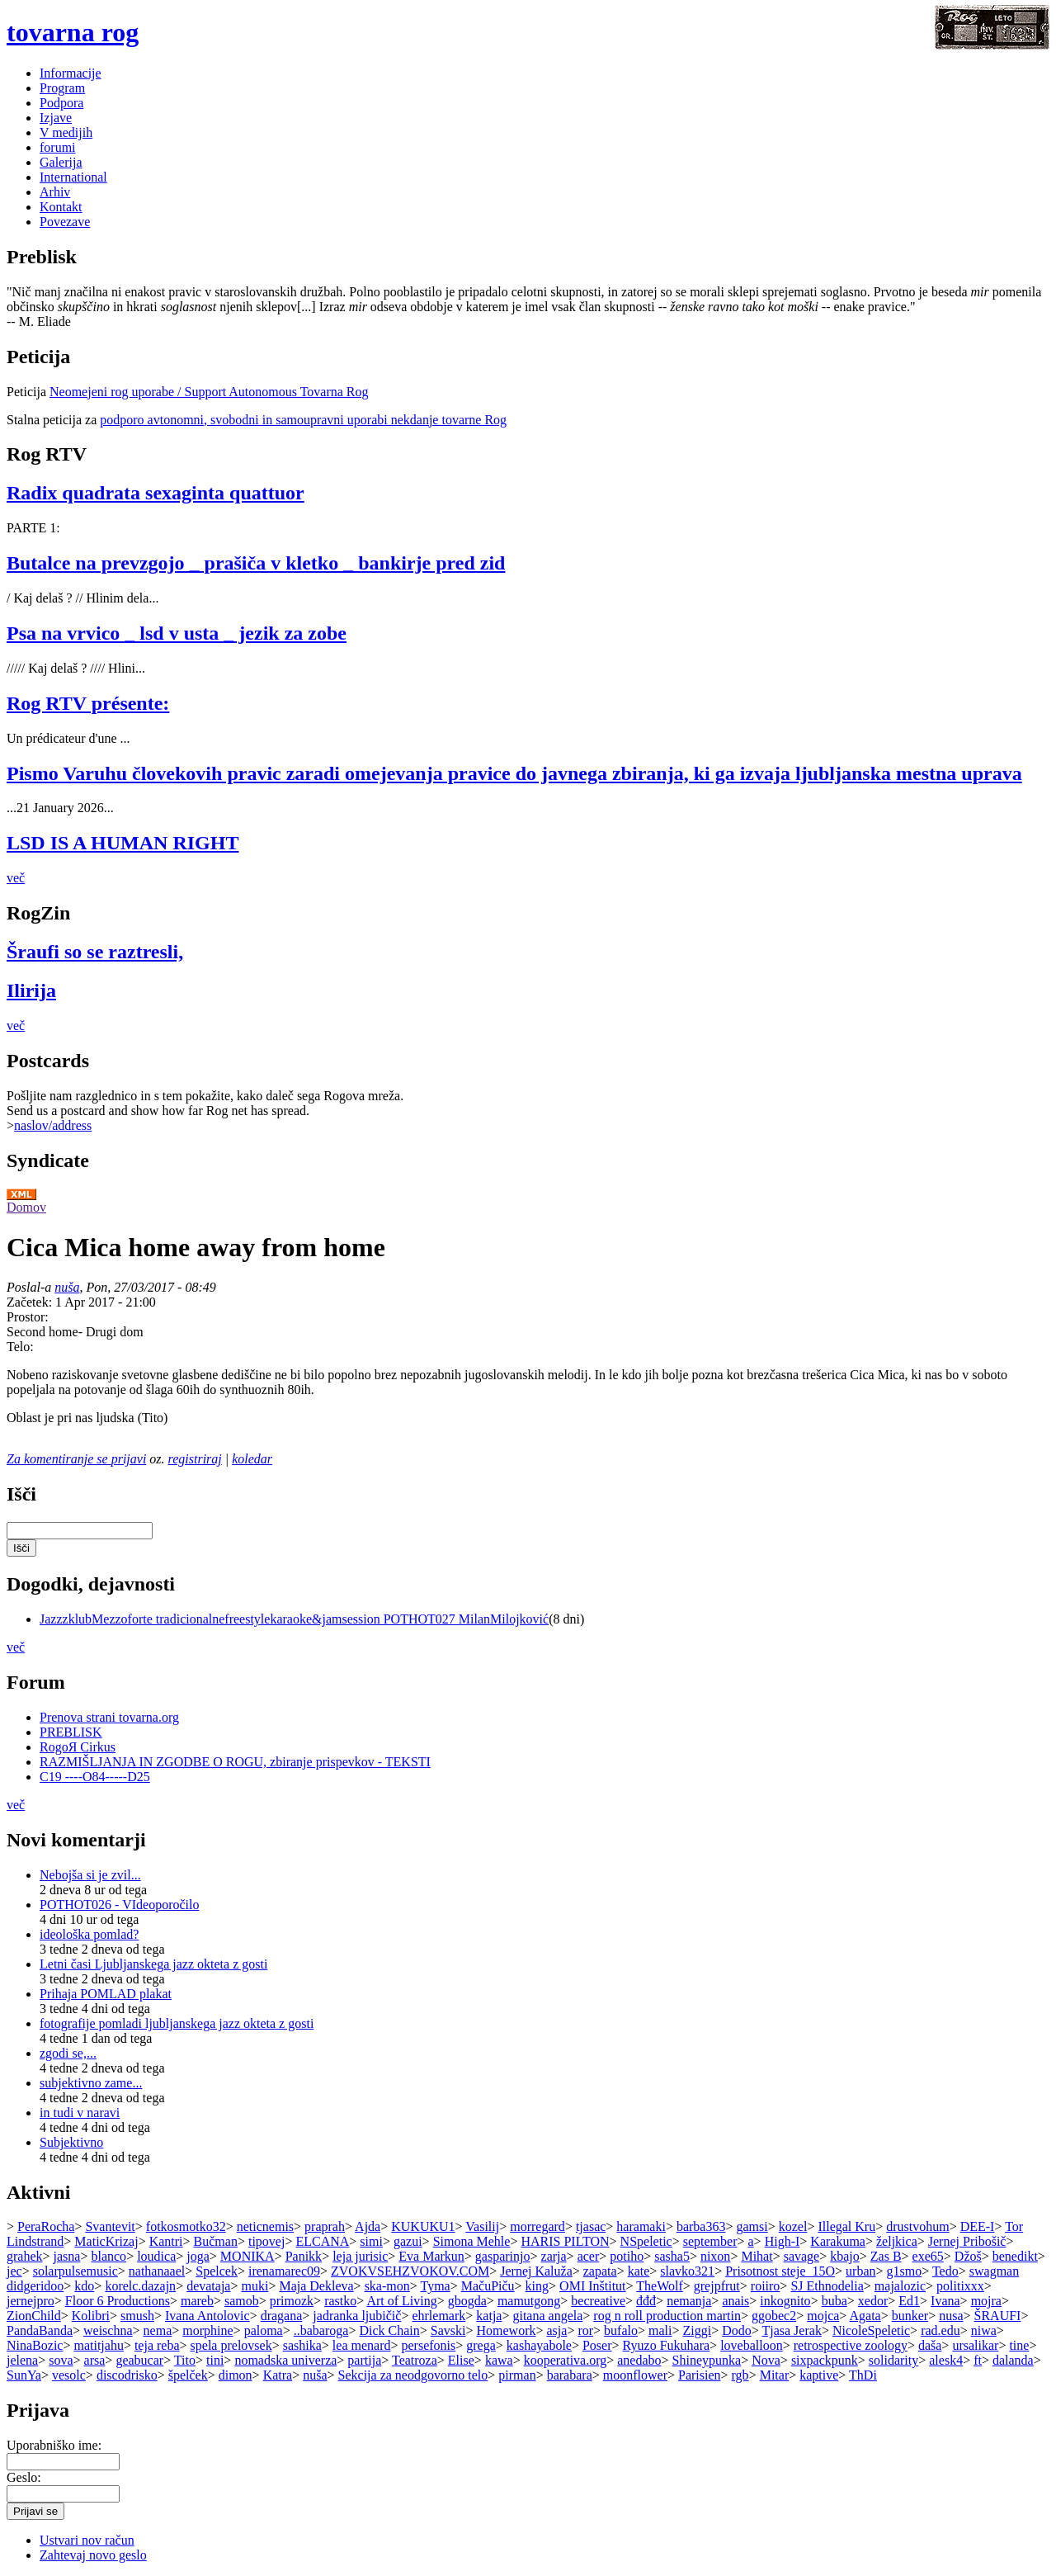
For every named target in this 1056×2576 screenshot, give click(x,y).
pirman (516, 2375)
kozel (793, 2226)
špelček (188, 2375)
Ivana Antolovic (207, 2316)
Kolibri (91, 2316)
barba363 (701, 2226)
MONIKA (247, 2256)
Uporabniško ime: (54, 2445)
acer (589, 2256)
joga (198, 2256)
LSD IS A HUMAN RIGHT (122, 842)
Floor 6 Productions (117, 2301)
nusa (951, 2316)
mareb (197, 2301)
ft (978, 2360)
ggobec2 (774, 2316)
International (73, 177)
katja (489, 2316)
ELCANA (322, 2241)
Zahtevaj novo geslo (93, 2555)
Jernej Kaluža (536, 2271)
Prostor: (28, 1317)
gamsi (751, 2226)
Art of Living (401, 2301)
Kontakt (61, 207)
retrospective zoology (851, 2345)
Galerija (61, 162)
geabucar (139, 2360)
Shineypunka (707, 2360)
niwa (984, 2330)
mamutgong (528, 2301)
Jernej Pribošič (967, 2241)
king (537, 2286)
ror (585, 2330)
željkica (896, 2241)
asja (557, 2330)
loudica (156, 2256)
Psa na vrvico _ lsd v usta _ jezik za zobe (176, 633)
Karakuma (837, 2241)
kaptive (818, 2375)
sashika (302, 2345)
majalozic (900, 2286)
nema (158, 2330)
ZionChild (34, 2316)
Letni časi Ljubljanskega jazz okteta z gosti (153, 1964)
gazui (408, 2241)
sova (61, 2360)
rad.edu (940, 2330)
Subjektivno (71, 2142)
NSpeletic (646, 2241)
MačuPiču (488, 2286)
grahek (25, 2256)
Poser (597, 2345)
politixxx (960, 2286)
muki (254, 2286)
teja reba (157, 2345)
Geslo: (24, 2477)
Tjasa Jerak (791, 2330)
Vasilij (482, 2226)
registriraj (195, 1459)
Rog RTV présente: (88, 703)
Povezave (65, 222)
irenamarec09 (284, 2271)
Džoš (968, 2256)
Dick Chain (389, 2330)
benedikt (1015, 2256)
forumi (58, 147)
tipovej (266, 2241)
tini (215, 2360)
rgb (740, 2375)
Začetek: (31, 1302)
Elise (461, 2360)
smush (137, 2316)
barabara (569, 2375)
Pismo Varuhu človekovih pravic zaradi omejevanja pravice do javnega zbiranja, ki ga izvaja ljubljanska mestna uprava (514, 773)
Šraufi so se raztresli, (95, 951)
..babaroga (321, 2330)
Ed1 (909, 2301)
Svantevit (109, 2226)
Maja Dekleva (316, 2286)
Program (62, 88)
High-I (782, 2241)
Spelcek (217, 2271)
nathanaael (157, 2271)
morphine (207, 2330)
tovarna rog (73, 32)
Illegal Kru (846, 2226)
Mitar (775, 2375)
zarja (554, 2256)
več (16, 878)
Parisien (699, 2375)
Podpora (61, 103)
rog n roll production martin (667, 2316)
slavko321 (687, 2271)
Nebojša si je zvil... (90, 1875)
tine (1019, 2345)
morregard (537, 2226)
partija (364, 2360)
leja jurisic (360, 2256)
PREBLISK (71, 1732)
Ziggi (696, 2330)
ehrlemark (438, 2316)
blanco (108, 2256)
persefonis (428, 2345)
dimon (235, 2375)
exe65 (928, 2256)
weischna (108, 2330)
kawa (499, 2360)
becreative (598, 2301)
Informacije (70, 73)
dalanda (1013, 2360)
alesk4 (946, 2360)
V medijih (66, 132)
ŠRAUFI (997, 2316)
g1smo (904, 2271)
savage (802, 2256)
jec (14, 2271)
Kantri (166, 2241)
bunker (910, 2316)
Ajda (367, 2226)
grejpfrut (717, 2286)
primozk (292, 2301)
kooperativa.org (565, 2360)
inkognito (785, 2301)
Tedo (945, 2271)
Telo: (20, 1347)
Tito (185, 2360)
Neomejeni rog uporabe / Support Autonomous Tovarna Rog (209, 392)
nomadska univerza (285, 2360)
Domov (26, 1207)
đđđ (646, 2301)
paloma (263, 2330)
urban (860, 2271)
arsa (95, 2360)
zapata (600, 2271)
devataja (208, 2286)
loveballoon (751, 2345)
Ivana (945, 2301)
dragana (282, 2316)
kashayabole (539, 2345)
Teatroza (414, 2360)
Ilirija (31, 990)
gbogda (467, 2301)
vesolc (69, 2375)
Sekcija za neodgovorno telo (413, 2375)
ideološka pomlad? (89, 1934)
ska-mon (387, 2286)
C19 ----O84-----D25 (95, 1777)
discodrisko (127, 2375)
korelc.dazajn (140, 2286)
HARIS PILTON (565, 2241)
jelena (22, 2360)
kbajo (845, 2256)
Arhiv (55, 192)
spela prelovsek (231, 2345)
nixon (715, 2256)
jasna (67, 2256)
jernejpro (30, 2301)
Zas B (886, 2256)
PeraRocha (45, 2226)
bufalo (621, 2330)
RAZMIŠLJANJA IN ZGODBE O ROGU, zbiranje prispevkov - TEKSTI (235, 1762)
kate (639, 2271)
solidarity (893, 2360)
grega (481, 2345)
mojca (823, 2316)
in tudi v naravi (80, 2113)
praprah (324, 2226)
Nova (766, 2360)
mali (660, 2330)
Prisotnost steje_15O (780, 2271)
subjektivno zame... (91, 2083)
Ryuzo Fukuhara (666, 2345)
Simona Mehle (472, 2241)
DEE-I (977, 2226)
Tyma (435, 2286)
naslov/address (53, 1125)
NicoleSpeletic (871, 2330)
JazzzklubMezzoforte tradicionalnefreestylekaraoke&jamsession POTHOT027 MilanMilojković (294, 1619)
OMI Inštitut (592, 2286)
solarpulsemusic (75, 2271)
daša (929, 2345)
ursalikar (975, 2345)
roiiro (765, 2286)
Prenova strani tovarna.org (109, 1717)
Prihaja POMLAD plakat (106, 1994)
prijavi (129, 1459)
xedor (873, 2301)
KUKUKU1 (423, 2226)
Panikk (303, 2256)
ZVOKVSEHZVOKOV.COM (410, 2271)
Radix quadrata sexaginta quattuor (155, 492)
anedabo (639, 2360)
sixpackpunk (824, 2360)
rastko (340, 2301)
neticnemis (265, 2226)
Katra (278, 2375)
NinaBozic (35, 2345)
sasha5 (672, 2256)
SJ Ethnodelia (826, 2286)
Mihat (756, 2256)
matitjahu (98, 2345)
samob (241, 2301)
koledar (252, 1459)
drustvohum (917, 2226)
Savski (448, 2330)
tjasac (591, 2226)
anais (735, 2301)
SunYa (24, 2375)
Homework (505, 2330)
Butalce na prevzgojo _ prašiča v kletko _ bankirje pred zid (256, 563)
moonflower (635, 2375)
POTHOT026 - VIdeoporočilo (119, 1905)
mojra (986, 2301)
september (710, 2241)
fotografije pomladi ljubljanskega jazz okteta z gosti (177, 2023)
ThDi (863, 2375)
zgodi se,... (68, 2053)
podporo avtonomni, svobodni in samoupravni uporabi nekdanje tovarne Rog (303, 420)
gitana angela (547, 2316)
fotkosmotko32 (186, 2226)
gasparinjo (502, 2256)
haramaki (641, 2226)
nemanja (689, 2301)
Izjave (56, 118)
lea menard (361, 2345)
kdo (84, 2286)
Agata (864, 2316)
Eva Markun (431, 2256)
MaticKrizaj (106, 2241)
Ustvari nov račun (87, 2540)
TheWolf (659, 2286)
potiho (627, 2256)
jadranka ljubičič (357, 2316)
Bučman (216, 2241)
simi (371, 2241)
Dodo (737, 2330)
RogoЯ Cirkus (78, 1747)
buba (834, 2301)
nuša (66, 1287)
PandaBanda (40, 2330)
